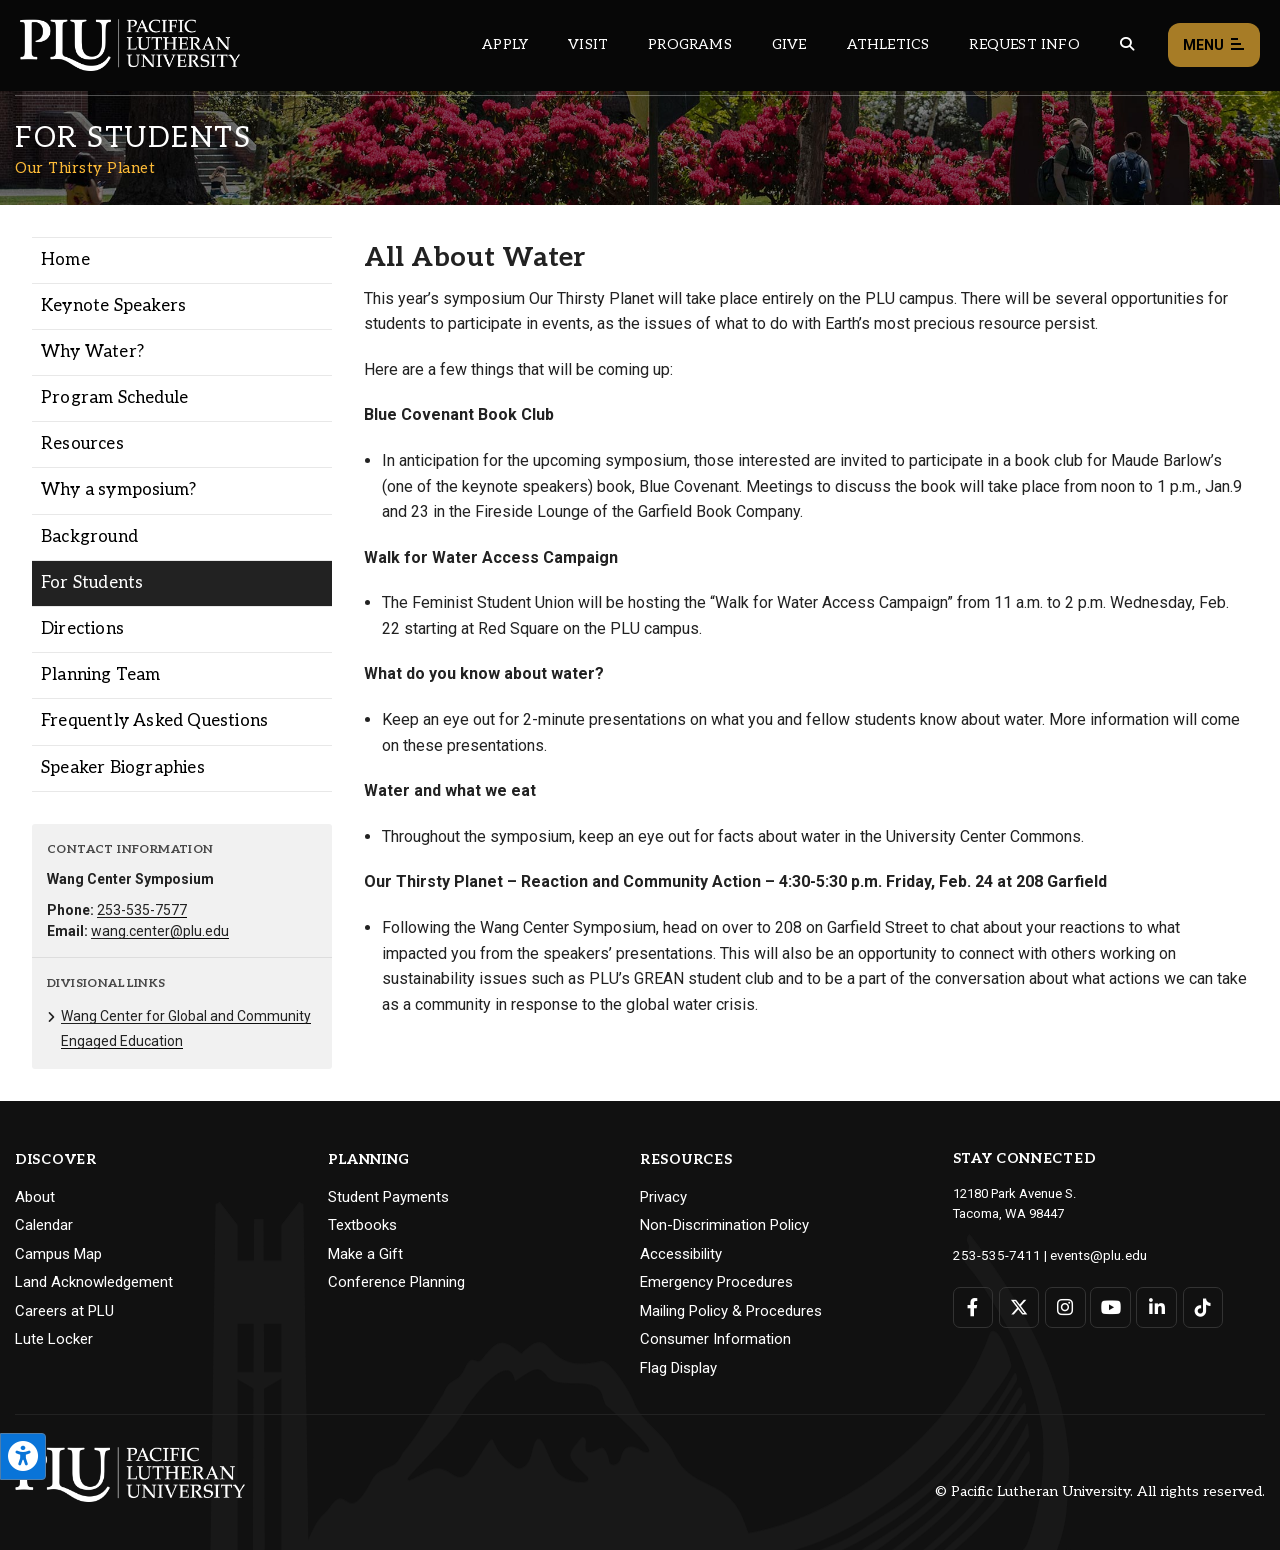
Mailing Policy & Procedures (731, 1311)
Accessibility (681, 1254)
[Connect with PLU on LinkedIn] (1155, 1306)
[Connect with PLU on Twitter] (1018, 1306)
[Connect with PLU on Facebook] (973, 1306)
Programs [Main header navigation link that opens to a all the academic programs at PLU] (690, 44)
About (35, 1197)
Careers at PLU (64, 1311)
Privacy (663, 1197)
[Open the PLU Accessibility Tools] (23, 1456)
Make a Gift (365, 1254)
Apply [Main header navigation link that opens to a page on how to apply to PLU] (505, 44)
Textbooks (362, 1225)
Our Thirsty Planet (85, 168)
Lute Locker (54, 1339)
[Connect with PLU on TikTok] (1200, 1306)
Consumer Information (715, 1339)
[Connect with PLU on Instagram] (1064, 1306)
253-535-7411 (992, 1254)
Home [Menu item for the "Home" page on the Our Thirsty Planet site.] (65, 260)
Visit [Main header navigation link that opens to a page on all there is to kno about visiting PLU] (588, 44)
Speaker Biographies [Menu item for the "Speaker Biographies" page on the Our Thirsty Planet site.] (123, 768)
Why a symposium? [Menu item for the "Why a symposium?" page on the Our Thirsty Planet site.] (118, 490)
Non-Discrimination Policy (724, 1225)
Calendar (44, 1225)
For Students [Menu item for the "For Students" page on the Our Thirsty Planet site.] (92, 583)
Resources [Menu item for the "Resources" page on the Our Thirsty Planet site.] (82, 444)
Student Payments (388, 1197)
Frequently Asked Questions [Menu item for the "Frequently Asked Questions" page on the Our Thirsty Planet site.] (154, 721)
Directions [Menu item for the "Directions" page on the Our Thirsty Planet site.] (82, 629)
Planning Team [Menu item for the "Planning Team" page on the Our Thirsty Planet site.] (101, 675)
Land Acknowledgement (94, 1282)
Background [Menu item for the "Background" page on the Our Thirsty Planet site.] (89, 537)
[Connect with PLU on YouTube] (1109, 1306)
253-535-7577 (142, 910)
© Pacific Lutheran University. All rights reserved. (1100, 1491)
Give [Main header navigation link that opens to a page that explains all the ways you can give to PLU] (789, 44)
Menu (1214, 45)
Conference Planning (396, 1282)
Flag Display (678, 1368)
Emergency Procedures (716, 1282)
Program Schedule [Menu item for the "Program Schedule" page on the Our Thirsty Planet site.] (114, 398)
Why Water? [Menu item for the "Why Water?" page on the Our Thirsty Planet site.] (92, 352)
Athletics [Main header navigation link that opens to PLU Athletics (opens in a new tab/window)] (888, 44)
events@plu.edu (1086, 1254)
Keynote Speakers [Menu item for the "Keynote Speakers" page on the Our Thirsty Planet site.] (113, 306)
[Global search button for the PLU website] (1127, 44)
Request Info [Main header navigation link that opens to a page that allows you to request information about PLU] (1024, 44)
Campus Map (58, 1254)
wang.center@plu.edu (160, 931)
